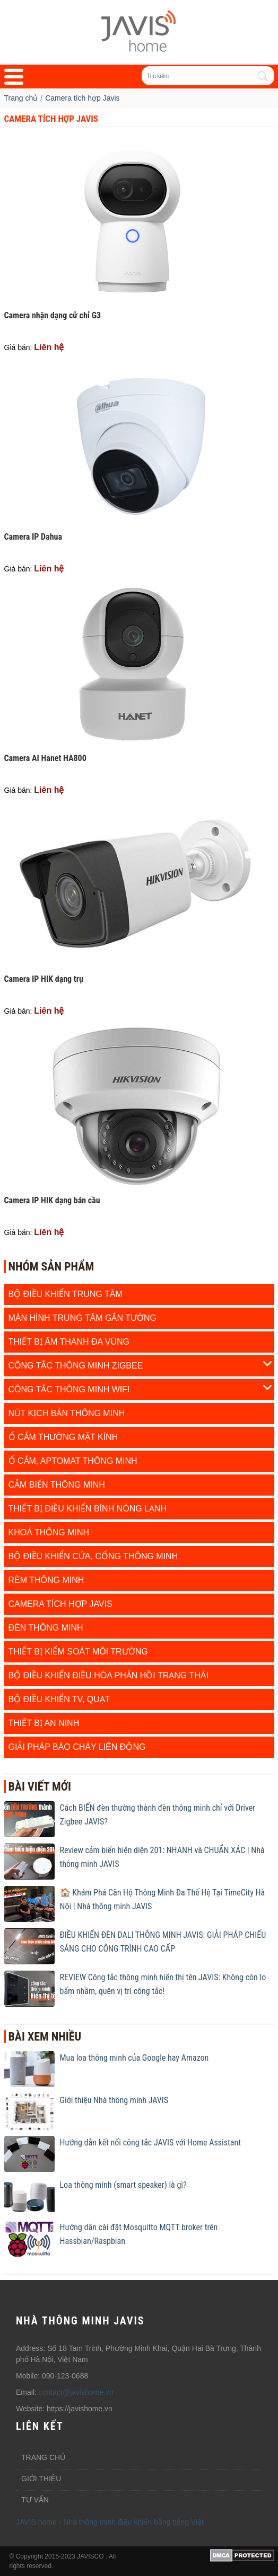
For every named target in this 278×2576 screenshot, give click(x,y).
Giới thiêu (41, 2478)
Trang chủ (43, 2457)
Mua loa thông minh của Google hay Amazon (134, 2058)
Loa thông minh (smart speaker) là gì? (123, 2185)
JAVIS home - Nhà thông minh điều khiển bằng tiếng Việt (110, 2522)
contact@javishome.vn (76, 2392)
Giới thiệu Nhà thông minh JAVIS (114, 2100)
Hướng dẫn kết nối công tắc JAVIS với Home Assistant (150, 2142)
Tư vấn (35, 2500)
